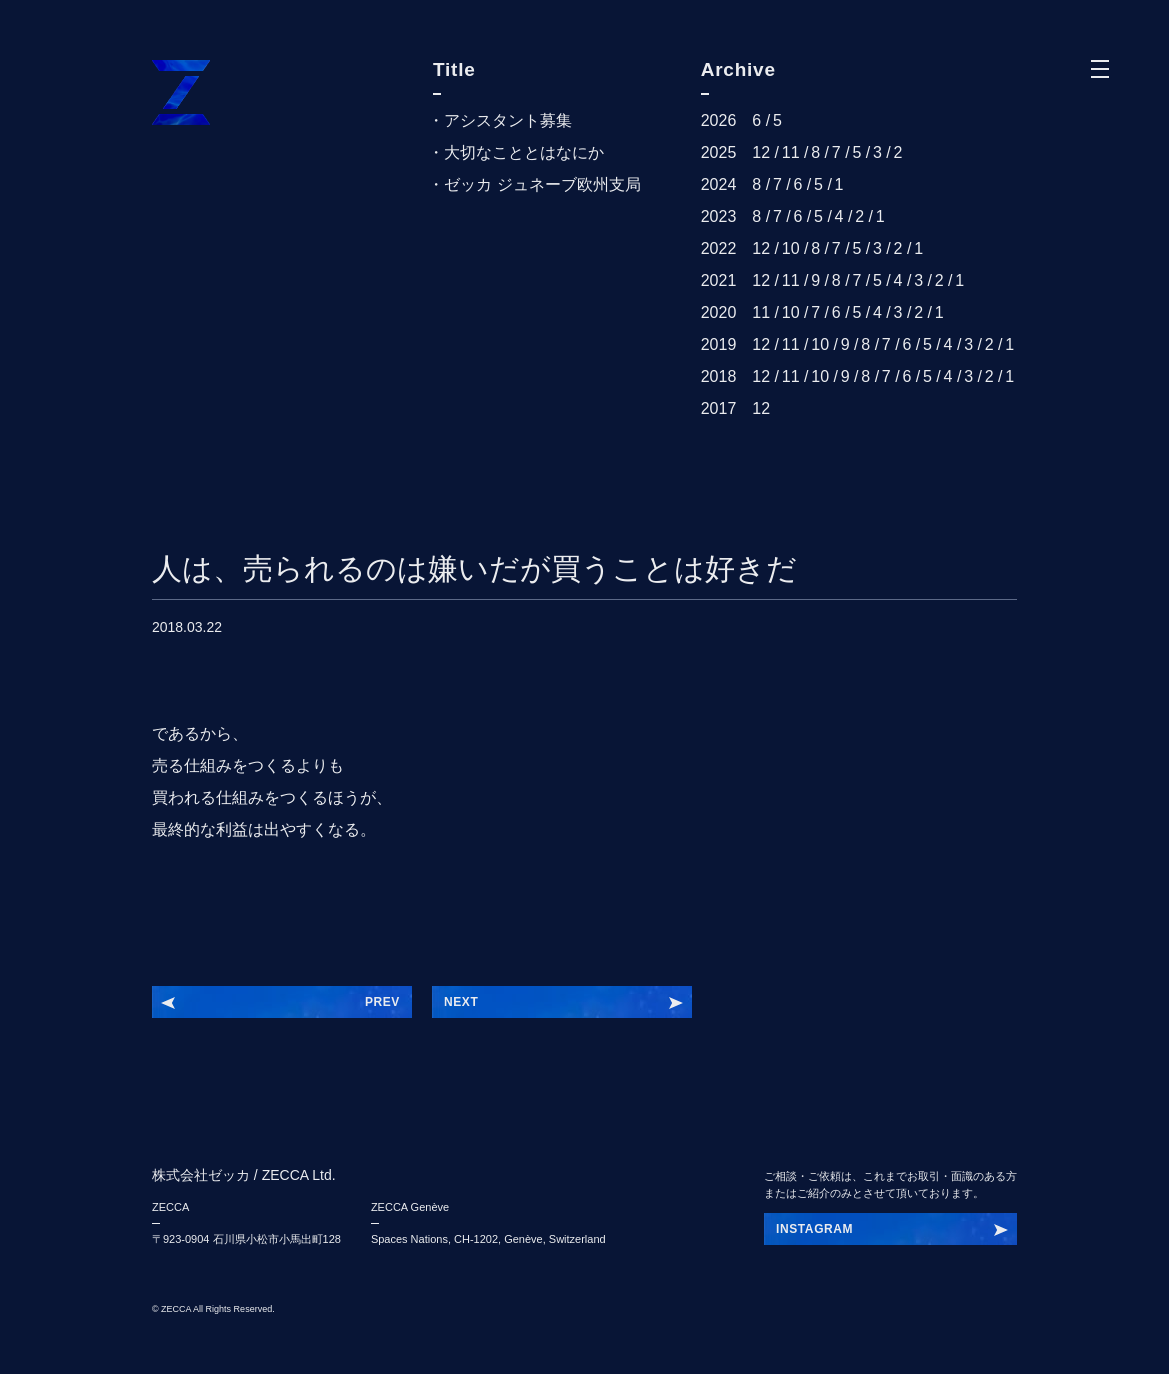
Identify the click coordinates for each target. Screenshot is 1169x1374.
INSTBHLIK (810, 1229)
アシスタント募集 (508, 120)
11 (791, 152)
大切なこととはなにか (524, 152)
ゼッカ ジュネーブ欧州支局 (542, 184)
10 (791, 248)
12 (761, 152)
